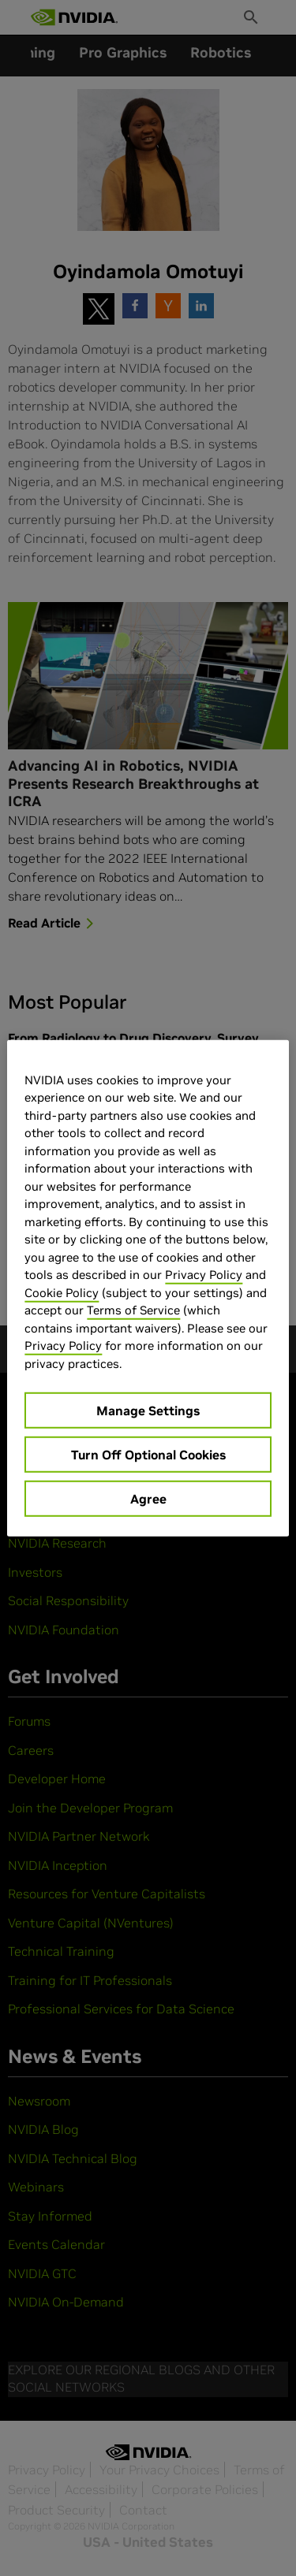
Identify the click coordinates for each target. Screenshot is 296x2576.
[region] (147, 1288)
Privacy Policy (203, 1274)
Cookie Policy (61, 1291)
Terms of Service (133, 1310)
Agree (148, 1499)
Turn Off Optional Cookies (148, 1455)
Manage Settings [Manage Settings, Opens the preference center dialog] (148, 1410)
